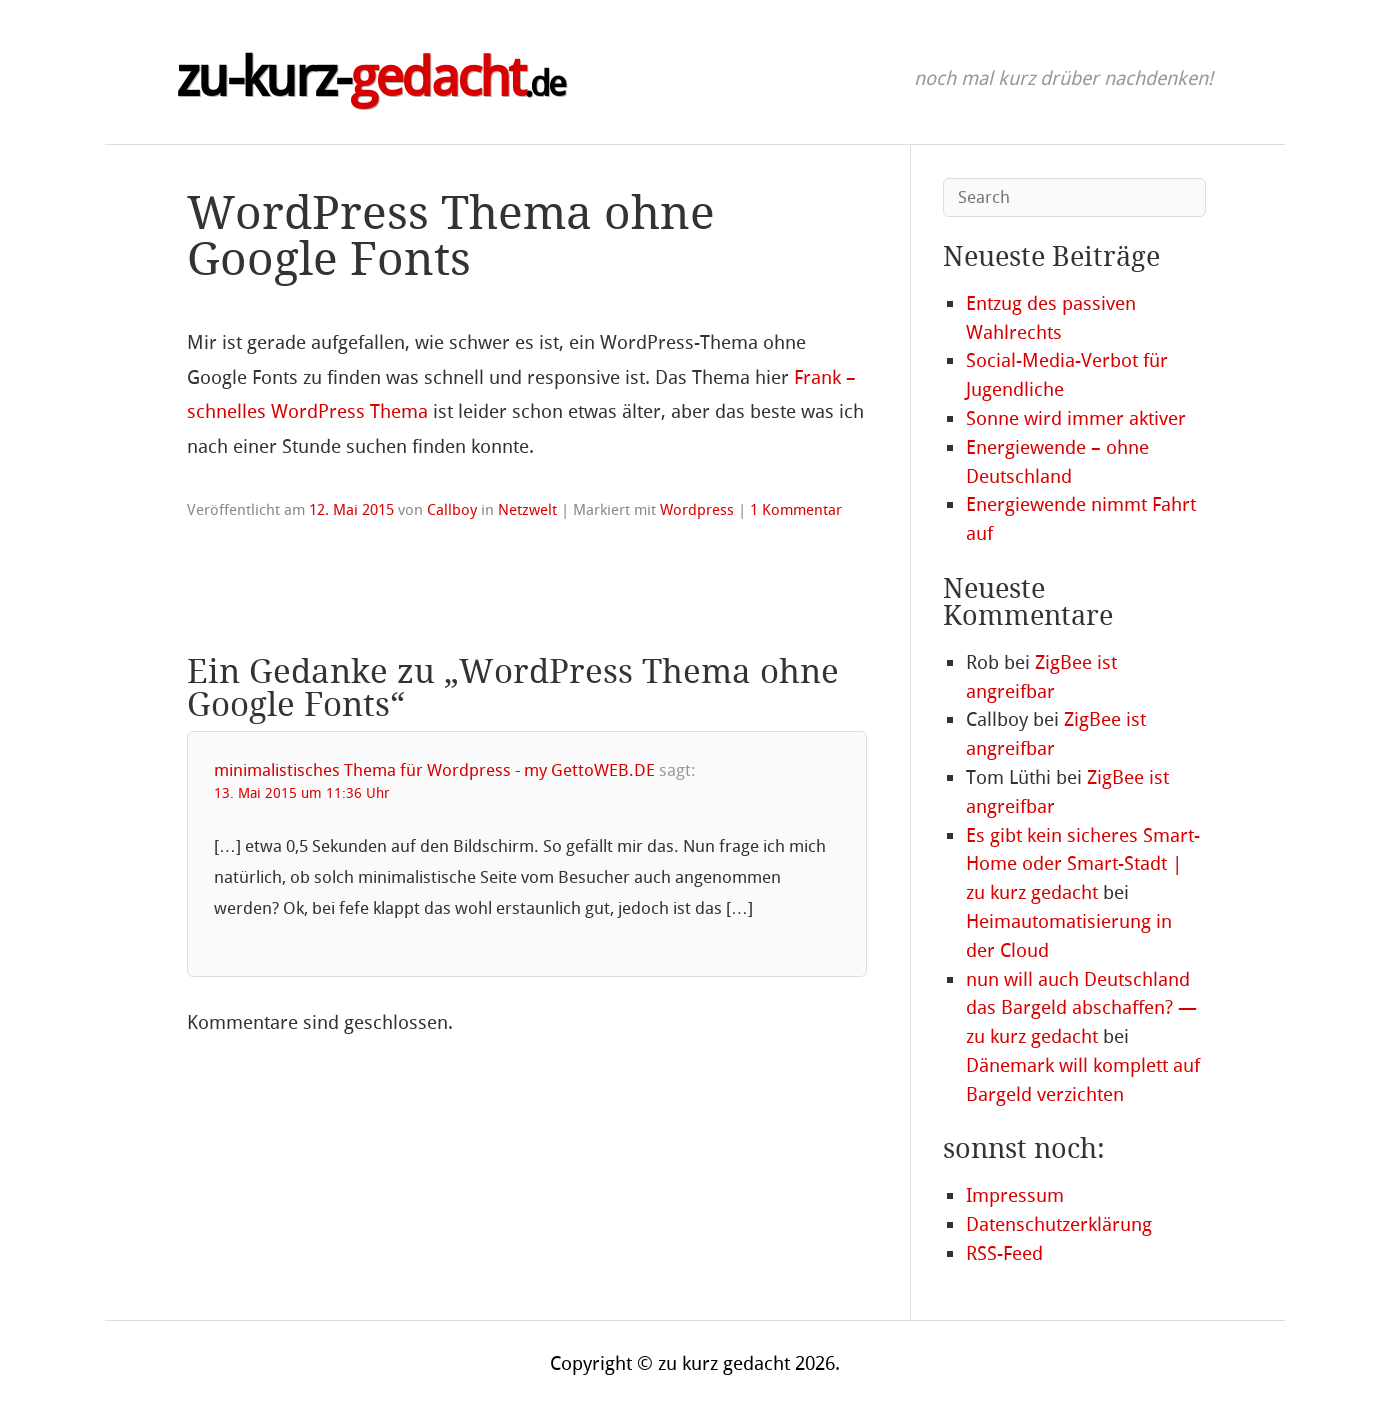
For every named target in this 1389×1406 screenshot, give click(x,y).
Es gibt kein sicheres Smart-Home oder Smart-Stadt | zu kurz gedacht (1083, 864)
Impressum (1015, 1195)
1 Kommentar (796, 510)
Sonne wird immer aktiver (1076, 418)
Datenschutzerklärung (1059, 1224)
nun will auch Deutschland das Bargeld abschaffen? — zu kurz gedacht (1081, 1008)
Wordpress (697, 510)
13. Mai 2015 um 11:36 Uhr (302, 793)
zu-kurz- (370, 78)
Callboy (452, 510)
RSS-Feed (1004, 1253)
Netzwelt (527, 510)
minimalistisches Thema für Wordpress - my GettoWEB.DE (434, 770)
